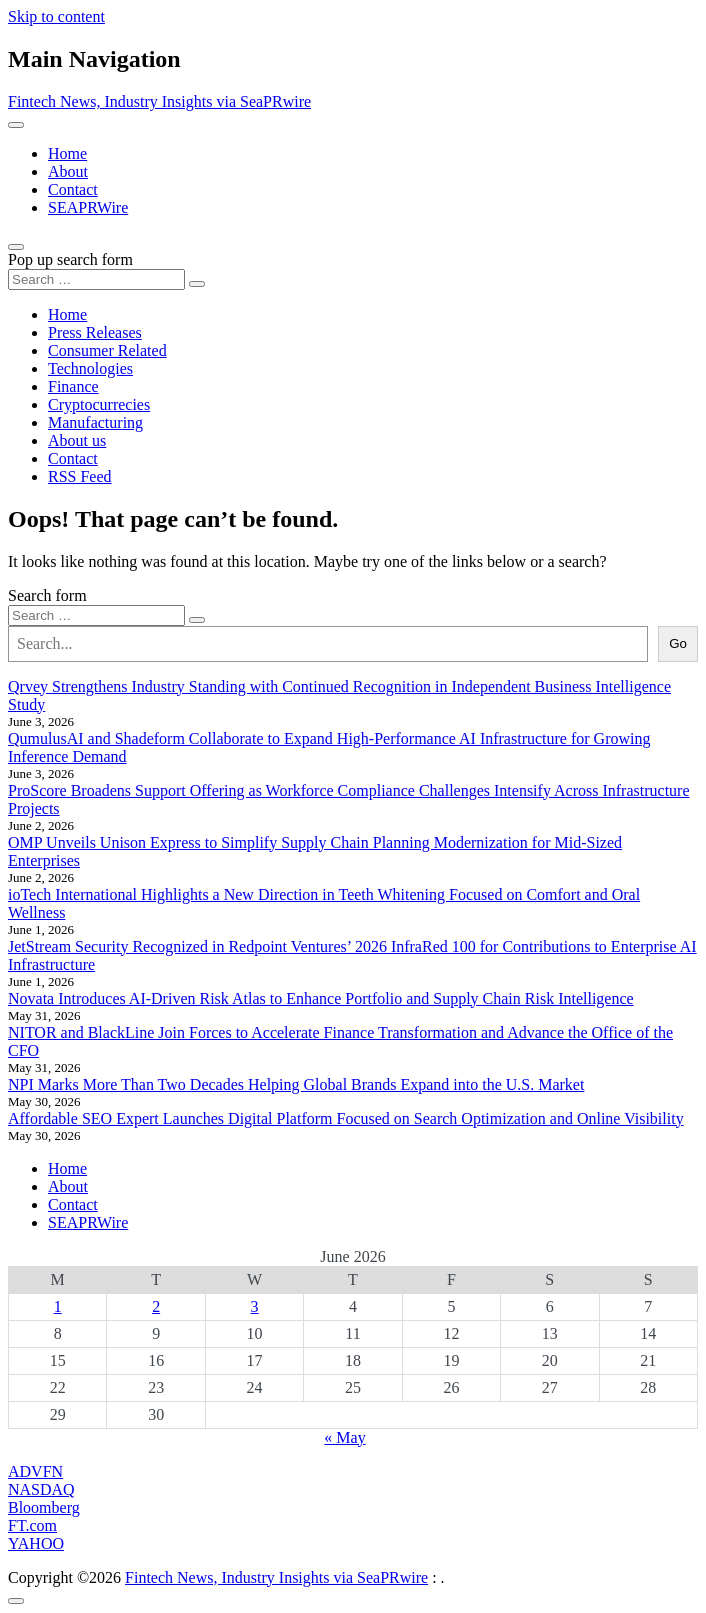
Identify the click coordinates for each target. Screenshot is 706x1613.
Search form (47, 595)
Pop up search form (70, 259)
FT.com (32, 1525)
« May (344, 1437)
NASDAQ (41, 1489)
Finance (73, 386)
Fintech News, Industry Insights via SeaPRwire (159, 101)
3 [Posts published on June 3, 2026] (255, 1306)
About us (77, 440)
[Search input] (96, 279)
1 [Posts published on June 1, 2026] (58, 1306)
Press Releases (95, 332)
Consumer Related (107, 350)
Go (678, 643)
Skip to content (56, 16)
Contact (73, 189)
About (68, 171)
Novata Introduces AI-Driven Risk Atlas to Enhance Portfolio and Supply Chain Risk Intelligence (321, 998)
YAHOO (36, 1543)
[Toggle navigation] (16, 125)
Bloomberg (44, 1507)
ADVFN (35, 1471)
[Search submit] (197, 284)
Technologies (90, 368)
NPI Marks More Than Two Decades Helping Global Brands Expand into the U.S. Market (296, 1084)
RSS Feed (80, 476)
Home (67, 153)
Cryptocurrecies (99, 404)
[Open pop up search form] (16, 247)
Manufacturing (95, 422)
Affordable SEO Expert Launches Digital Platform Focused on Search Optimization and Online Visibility (346, 1118)
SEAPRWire (88, 207)
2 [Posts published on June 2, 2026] (156, 1306)
